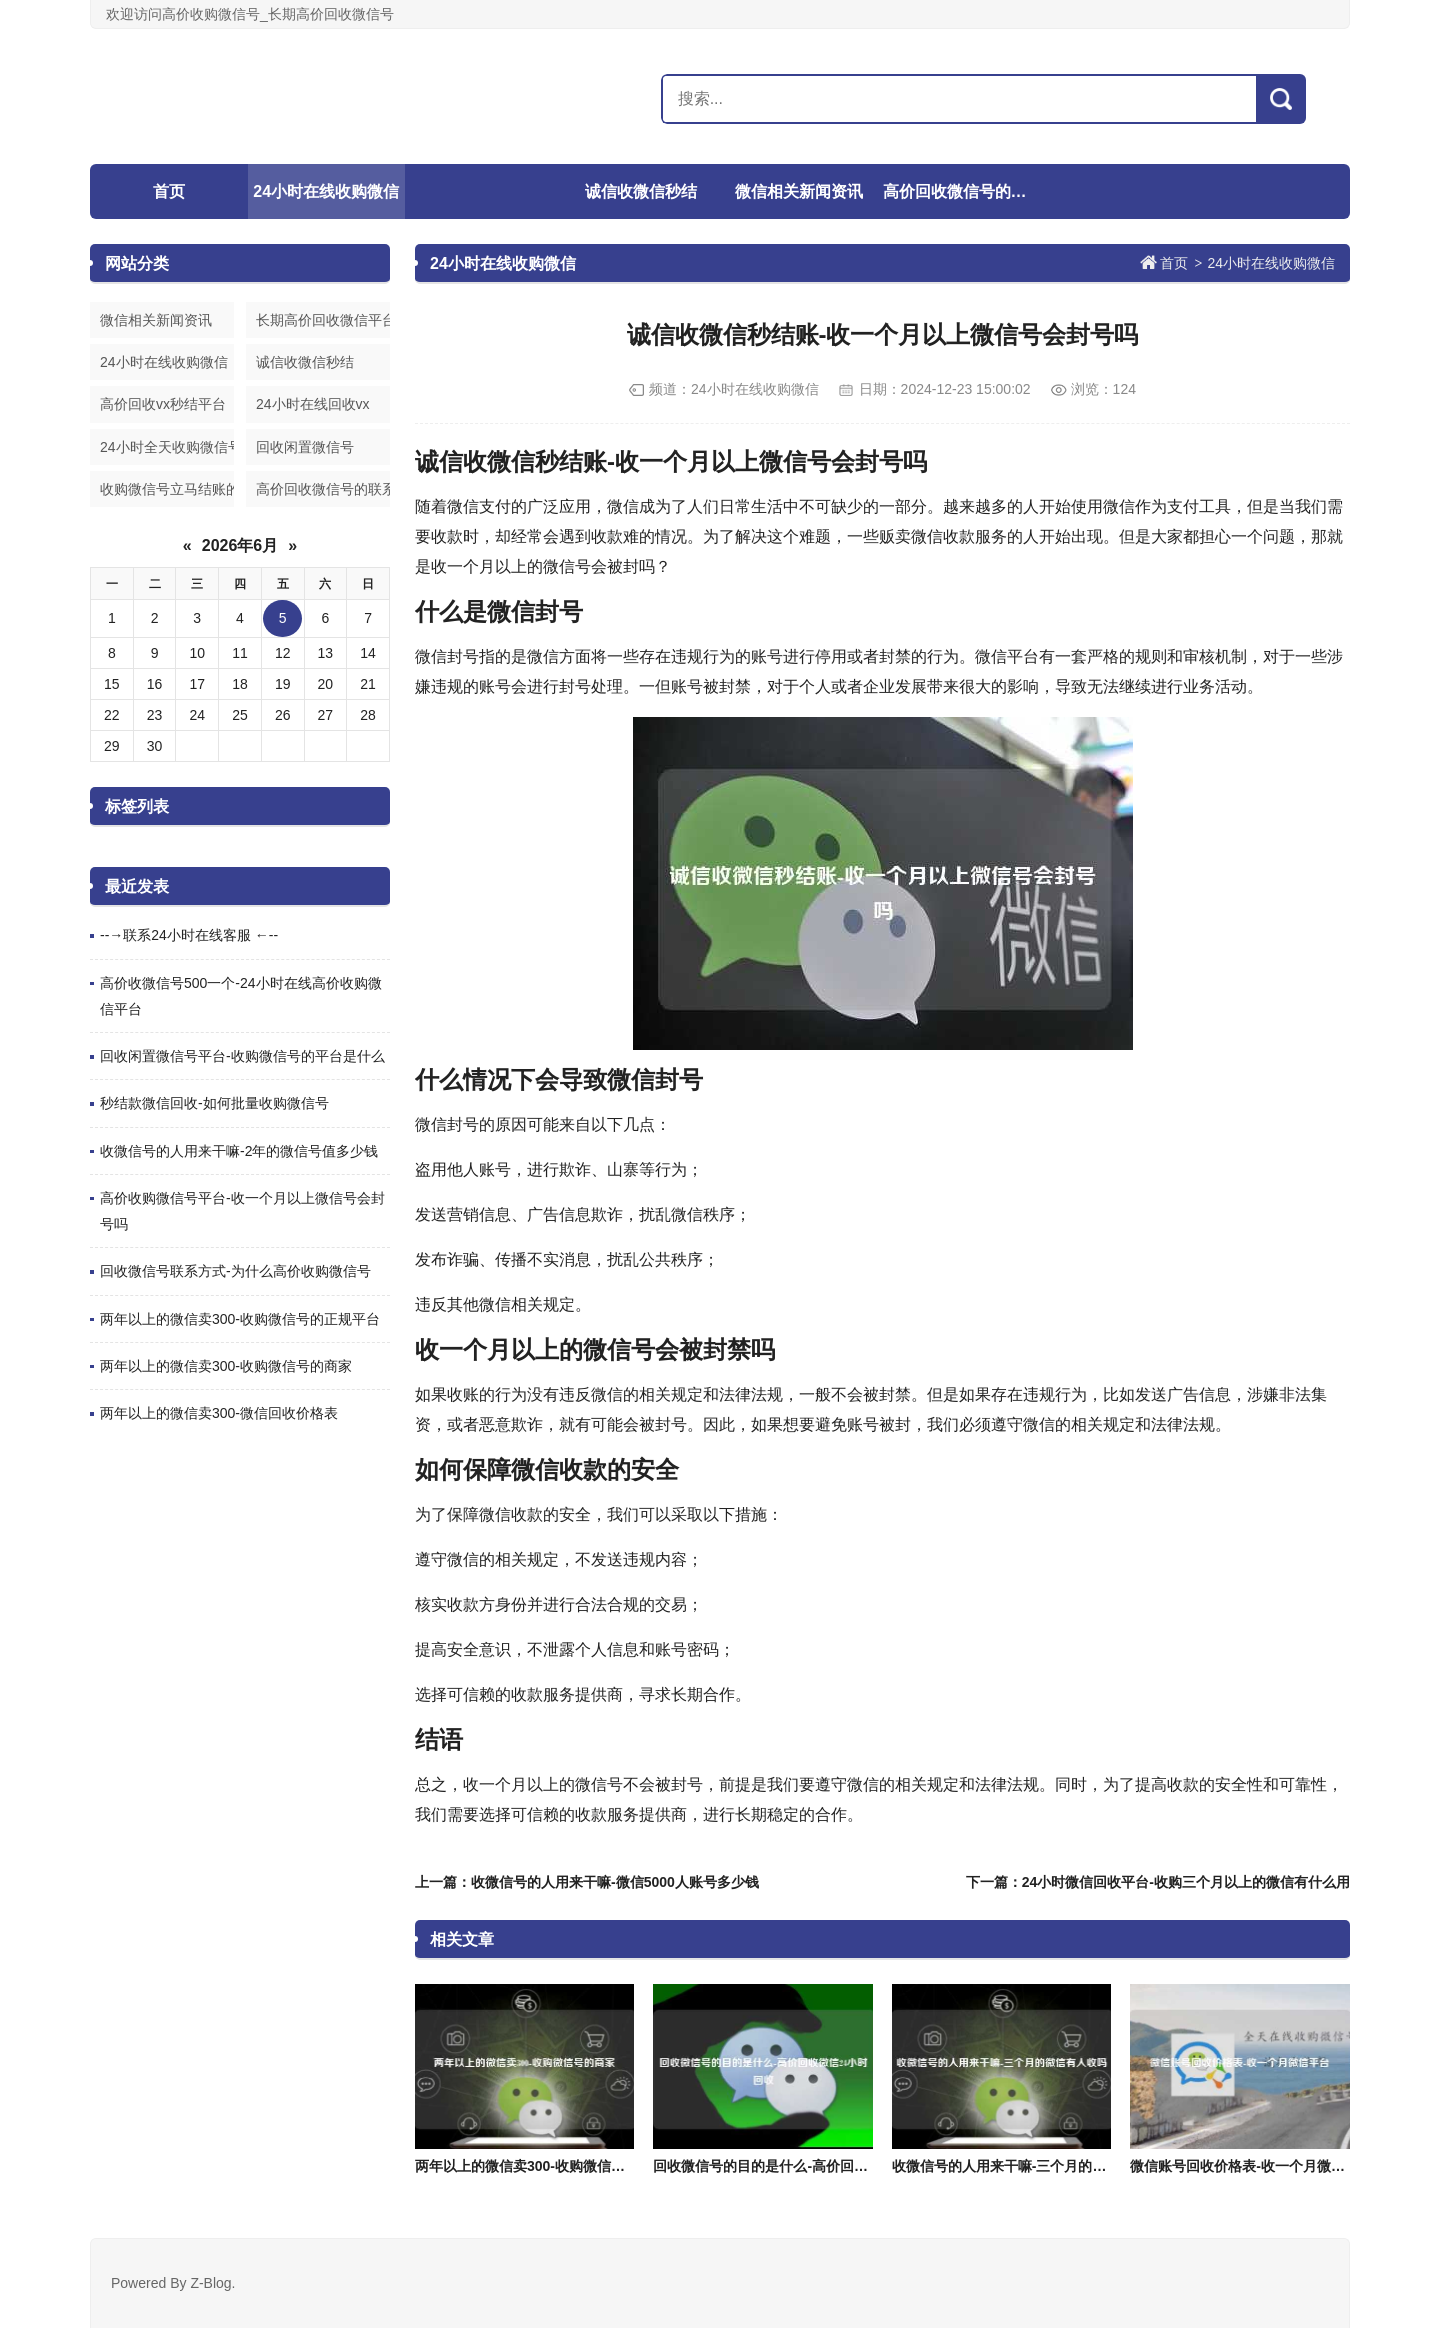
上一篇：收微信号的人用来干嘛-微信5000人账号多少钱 (587, 1882)
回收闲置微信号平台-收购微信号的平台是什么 (242, 1056)
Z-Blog (210, 2283)
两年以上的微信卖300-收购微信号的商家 (226, 1366)
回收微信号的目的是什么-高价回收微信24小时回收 (810, 2166)
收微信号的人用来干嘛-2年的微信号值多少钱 (239, 1151)
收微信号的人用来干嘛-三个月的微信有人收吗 (1034, 2166)
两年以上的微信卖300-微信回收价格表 (219, 1413)
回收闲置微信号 (305, 447)
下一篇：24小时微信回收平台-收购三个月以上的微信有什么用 (1158, 1882)
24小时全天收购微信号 (167, 447)
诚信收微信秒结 (641, 191)
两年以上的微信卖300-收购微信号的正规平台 (240, 1319)
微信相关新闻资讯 (799, 191)
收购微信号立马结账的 (167, 489)
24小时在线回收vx (313, 404)
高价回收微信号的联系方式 (959, 191)
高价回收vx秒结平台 (163, 404)
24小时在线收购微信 (326, 191)
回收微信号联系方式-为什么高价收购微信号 (235, 1271)
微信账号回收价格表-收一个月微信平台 (1251, 2166)
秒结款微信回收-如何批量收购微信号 (214, 1103)
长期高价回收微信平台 (323, 320)
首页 (169, 191)
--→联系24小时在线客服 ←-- (189, 935)
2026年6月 (240, 545)
